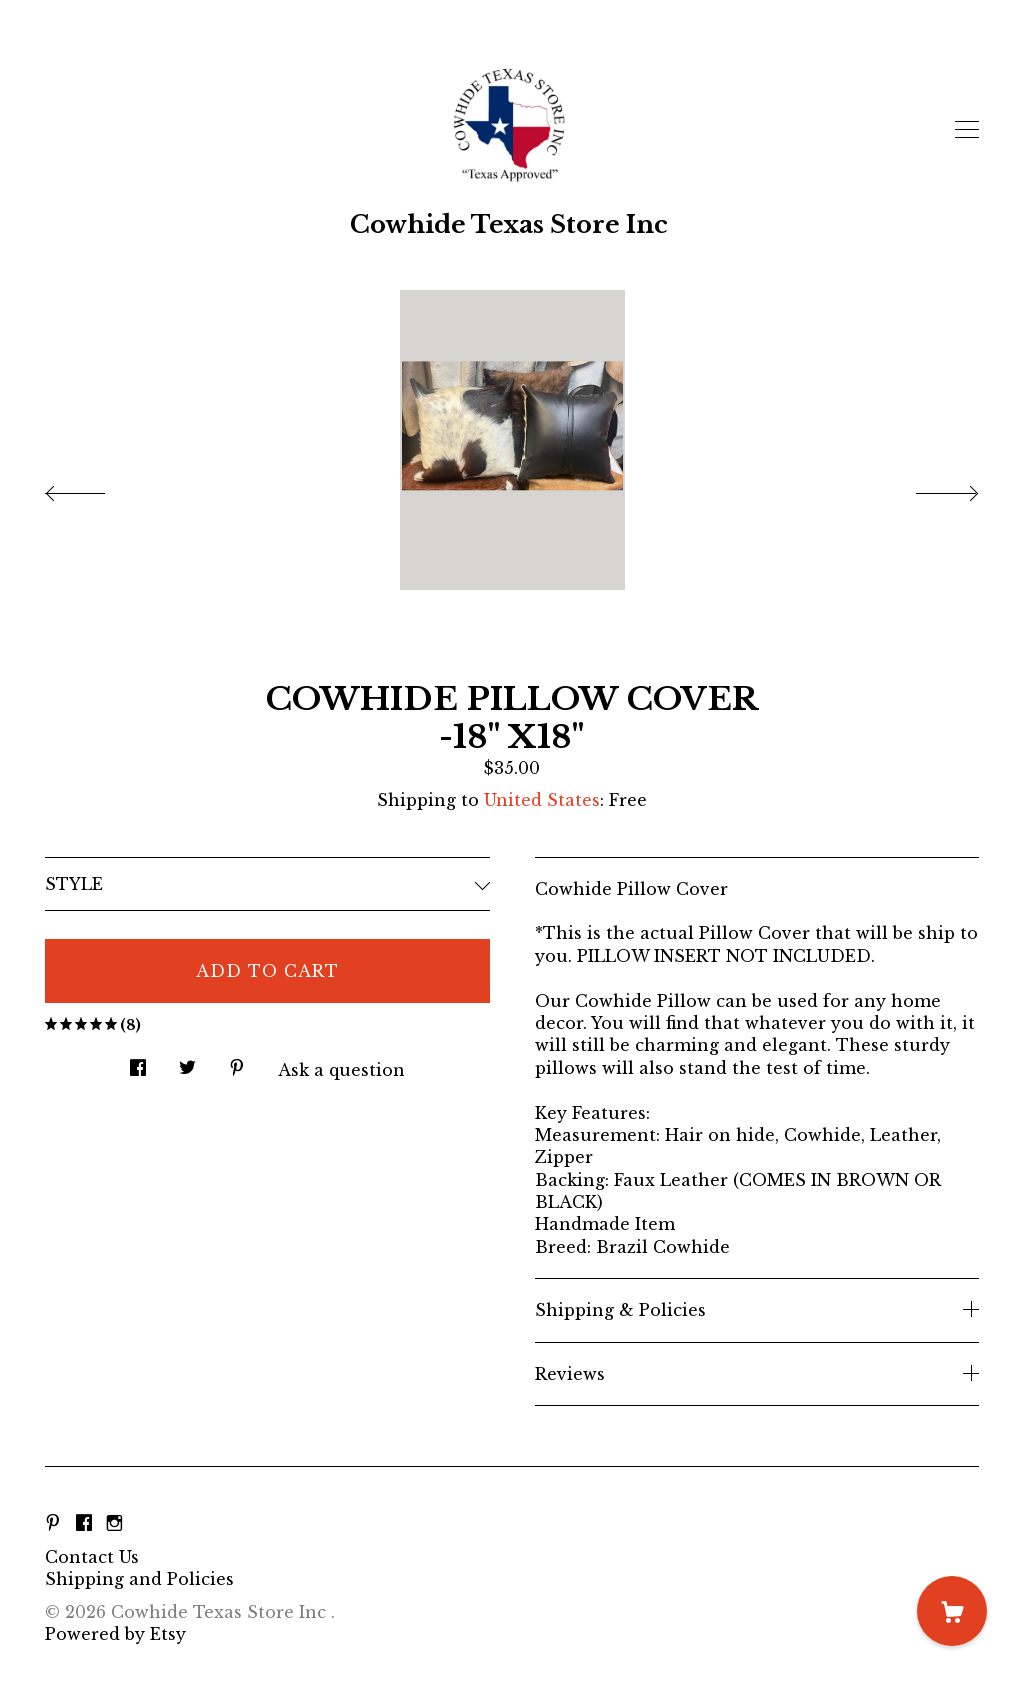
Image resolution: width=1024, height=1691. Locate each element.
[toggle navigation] (967, 130)
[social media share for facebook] (138, 1062)
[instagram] (114, 1523)
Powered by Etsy (115, 1634)
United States (542, 800)
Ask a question (341, 1070)
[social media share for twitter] (187, 1062)
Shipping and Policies (139, 1579)
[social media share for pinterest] (237, 1062)
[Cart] (952, 1611)
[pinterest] (53, 1523)
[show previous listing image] (95, 488)
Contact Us (92, 1557)
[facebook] (84, 1523)
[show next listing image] (929, 488)
